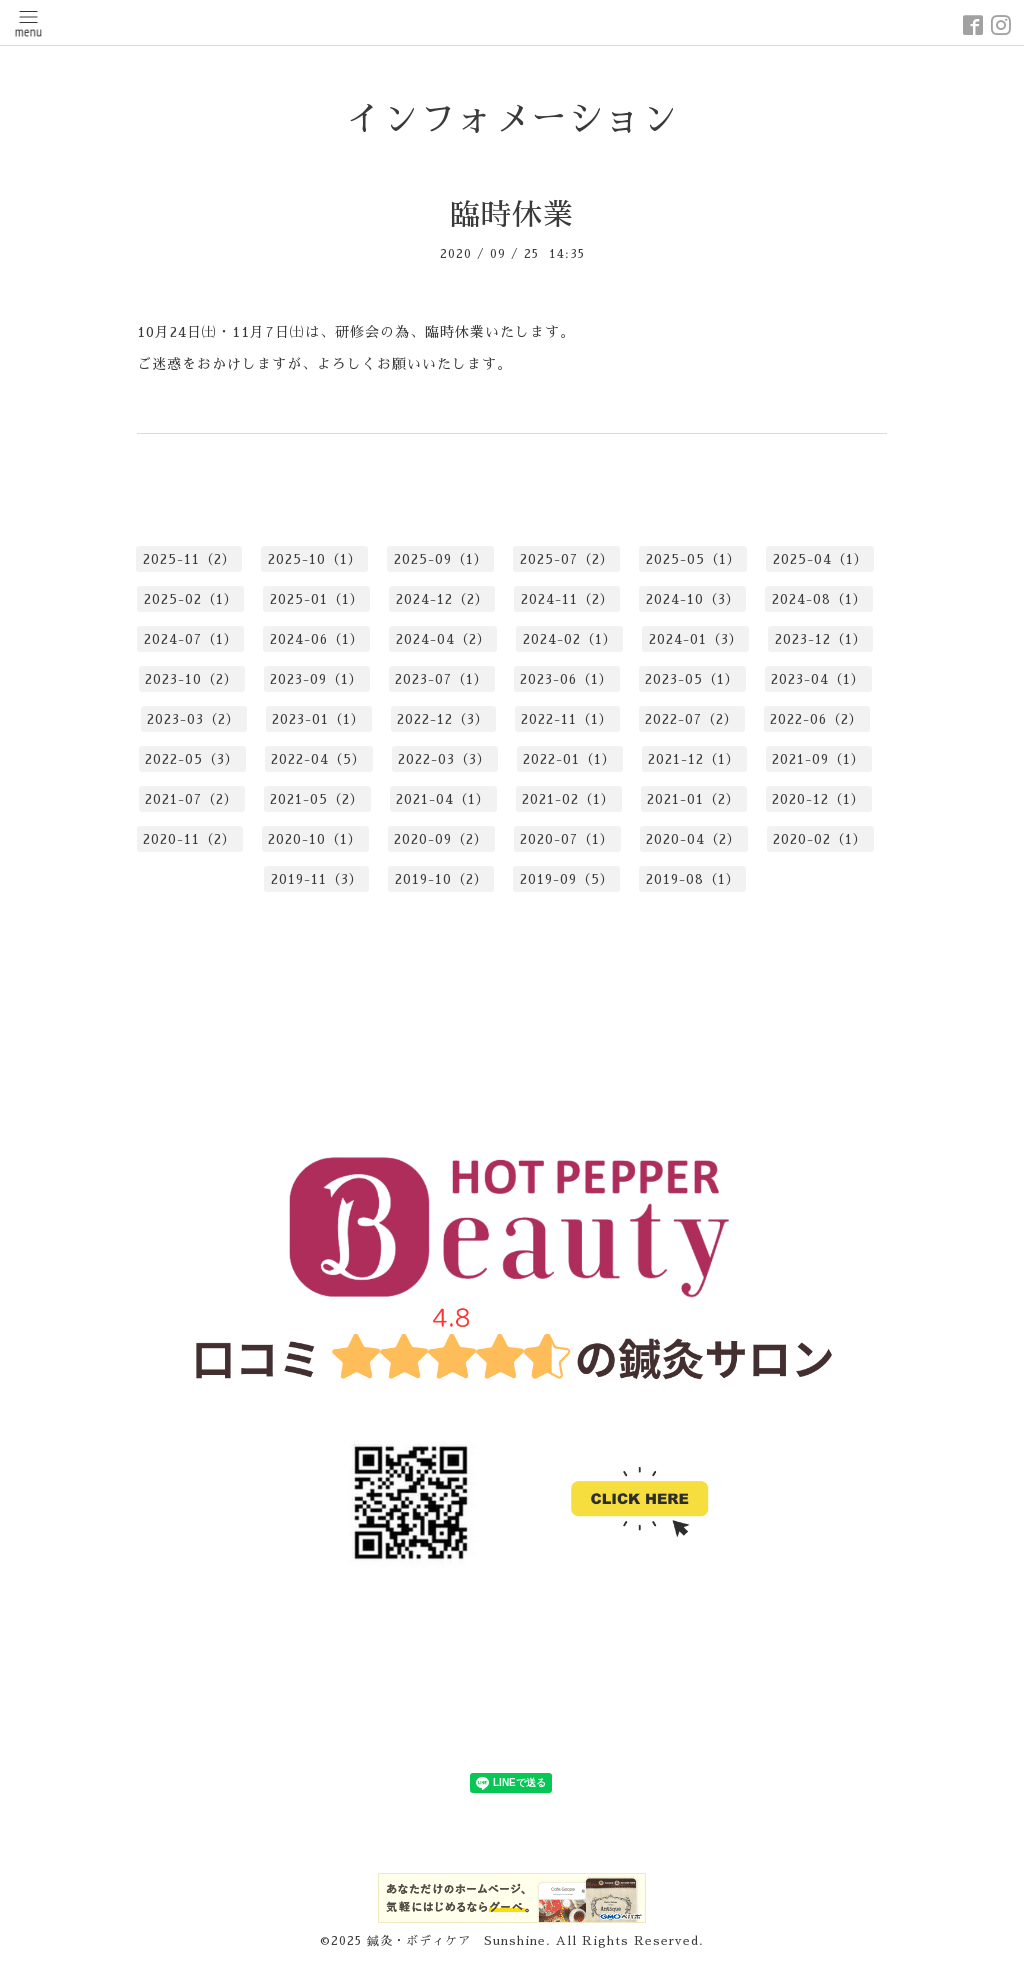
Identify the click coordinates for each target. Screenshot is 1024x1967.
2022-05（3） (192, 759)
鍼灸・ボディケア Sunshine (456, 1941)
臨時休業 (512, 215)
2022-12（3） (443, 719)
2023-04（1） (818, 679)
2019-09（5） (567, 879)
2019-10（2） (441, 879)
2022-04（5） (318, 759)
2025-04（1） (820, 559)
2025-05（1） (693, 559)
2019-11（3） (317, 879)
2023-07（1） (441, 679)
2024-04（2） (443, 639)
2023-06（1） (566, 679)
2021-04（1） (443, 799)
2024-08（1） (819, 599)
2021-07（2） (191, 799)
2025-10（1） (315, 559)
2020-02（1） (820, 839)
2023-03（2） (193, 719)
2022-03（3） (444, 759)
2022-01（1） (569, 759)
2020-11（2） (189, 839)
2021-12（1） (694, 759)
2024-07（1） (191, 639)
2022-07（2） (691, 719)
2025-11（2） (189, 559)
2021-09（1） (818, 759)
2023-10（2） (191, 679)
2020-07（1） (567, 839)
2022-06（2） (816, 719)
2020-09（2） (441, 839)
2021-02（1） (568, 799)
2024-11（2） (567, 599)
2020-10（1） (315, 839)
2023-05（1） (692, 679)
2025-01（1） (317, 599)
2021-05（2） (317, 799)
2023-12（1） (821, 639)
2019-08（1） (693, 879)
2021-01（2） (693, 799)
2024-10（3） (693, 599)
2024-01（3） (696, 639)
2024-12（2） (442, 599)
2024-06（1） (317, 639)
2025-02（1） (191, 599)
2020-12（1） (818, 799)
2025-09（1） (441, 559)
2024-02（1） (570, 639)
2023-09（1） (316, 679)
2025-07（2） (567, 559)
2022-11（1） (567, 719)
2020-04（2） (693, 839)
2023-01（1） (318, 719)
